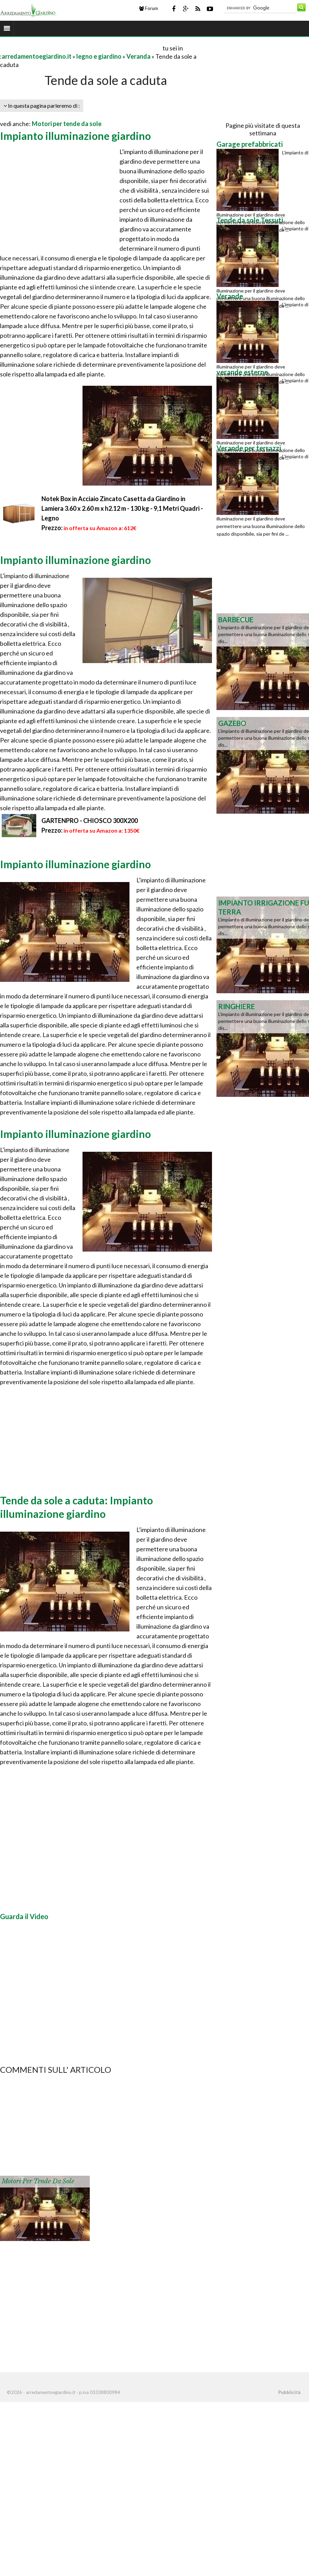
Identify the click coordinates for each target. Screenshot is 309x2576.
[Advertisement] (81, 47)
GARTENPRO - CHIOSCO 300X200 (89, 820)
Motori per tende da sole (67, 123)
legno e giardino (99, 56)
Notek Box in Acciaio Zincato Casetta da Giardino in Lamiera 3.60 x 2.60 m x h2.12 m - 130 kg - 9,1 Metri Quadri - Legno (122, 508)
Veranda (138, 56)
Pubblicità (289, 2392)
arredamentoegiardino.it (36, 56)
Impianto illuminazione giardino (75, 136)
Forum (148, 8)
